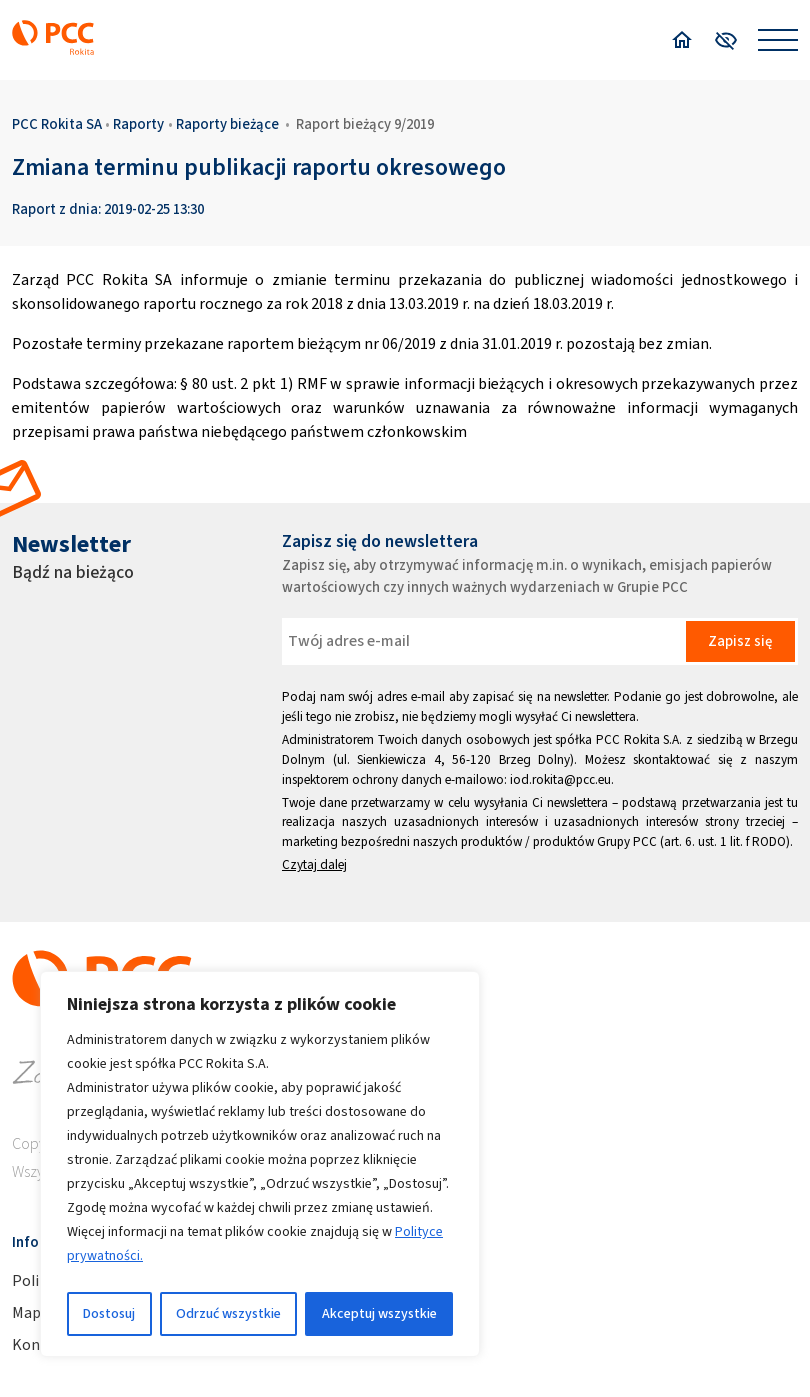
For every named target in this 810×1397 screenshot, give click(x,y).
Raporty (138, 124)
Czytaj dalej (314, 864)
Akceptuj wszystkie (379, 1313)
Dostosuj (109, 1313)
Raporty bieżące (227, 124)
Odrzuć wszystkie (228, 1313)
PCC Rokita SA (57, 124)
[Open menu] (778, 40)
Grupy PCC (627, 841)
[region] (260, 1164)
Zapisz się (740, 641)
